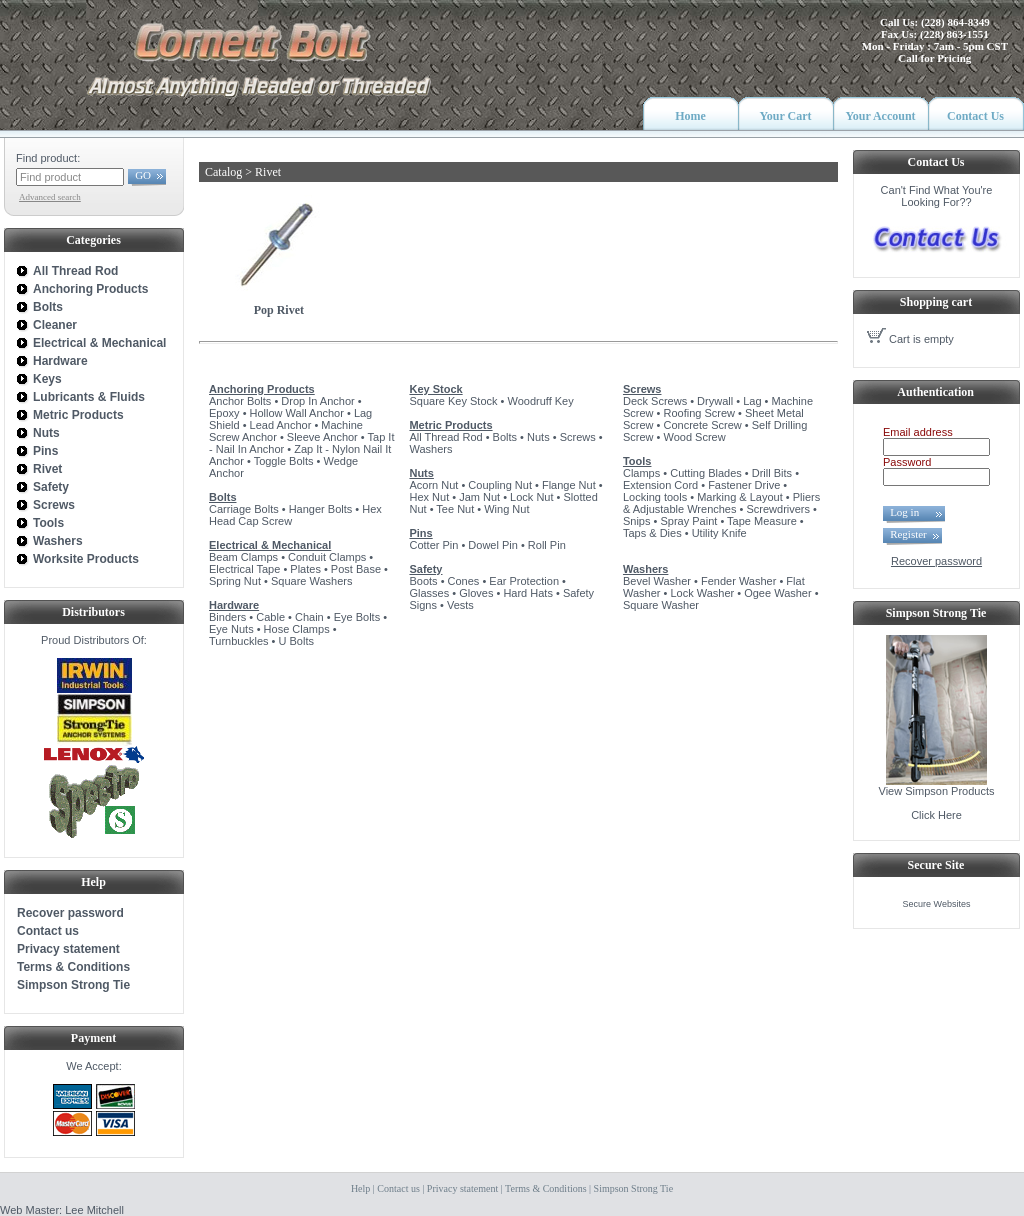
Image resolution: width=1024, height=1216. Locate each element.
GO (143, 175)
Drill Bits (772, 473)
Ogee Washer (777, 593)
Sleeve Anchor (322, 437)
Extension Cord (660, 485)
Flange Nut (569, 485)
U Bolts (295, 641)
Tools (637, 461)
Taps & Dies (652, 533)
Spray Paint (688, 521)
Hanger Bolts (321, 509)
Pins (420, 533)
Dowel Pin (493, 545)
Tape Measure (762, 521)
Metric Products (450, 425)
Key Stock (435, 389)
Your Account (880, 116)
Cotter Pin (433, 545)
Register (908, 534)
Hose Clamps (297, 629)
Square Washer (661, 605)
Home (690, 116)
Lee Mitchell (94, 1210)
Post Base (356, 569)
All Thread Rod (445, 437)
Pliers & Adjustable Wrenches (721, 503)
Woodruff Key (540, 401)
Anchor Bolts (240, 401)
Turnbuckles (239, 641)
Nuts (538, 437)
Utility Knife (719, 533)
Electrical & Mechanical (270, 545)
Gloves (476, 593)
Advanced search (50, 197)
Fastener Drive (744, 485)
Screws (578, 437)
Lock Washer (702, 593)
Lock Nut (531, 497)
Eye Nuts (231, 629)
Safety (425, 569)
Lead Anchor (281, 425)
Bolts (223, 497)
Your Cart (785, 116)
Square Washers (312, 581)
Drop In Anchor (317, 401)
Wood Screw (694, 437)
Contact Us (975, 116)
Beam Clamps (243, 557)
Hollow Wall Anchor (297, 413)
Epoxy (224, 413)
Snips (637, 521)
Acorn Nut (433, 485)
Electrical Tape (244, 569)
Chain (309, 617)
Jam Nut (479, 497)
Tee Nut (455, 509)
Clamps (641, 473)
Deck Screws (655, 401)
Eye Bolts (357, 617)
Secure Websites (937, 904)
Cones (464, 581)
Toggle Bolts (284, 461)
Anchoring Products (262, 389)
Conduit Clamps (327, 557)
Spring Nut (235, 581)
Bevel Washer (657, 581)
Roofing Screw (699, 413)
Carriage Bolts (244, 509)
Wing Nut (506, 509)
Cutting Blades (706, 473)
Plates (305, 569)
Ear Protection (524, 581)
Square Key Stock (453, 401)
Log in (910, 512)
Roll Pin (547, 545)
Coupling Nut (500, 485)
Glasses (429, 593)
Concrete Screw (702, 425)
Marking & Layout (740, 497)
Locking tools (655, 497)
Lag (752, 401)
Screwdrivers (778, 509)
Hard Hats (528, 593)
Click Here (936, 815)
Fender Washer (738, 581)
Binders (227, 617)
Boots (423, 581)
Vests (460, 605)
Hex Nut (429, 497)
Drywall (715, 401)
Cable (270, 617)
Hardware (234, 605)
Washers (430, 449)
